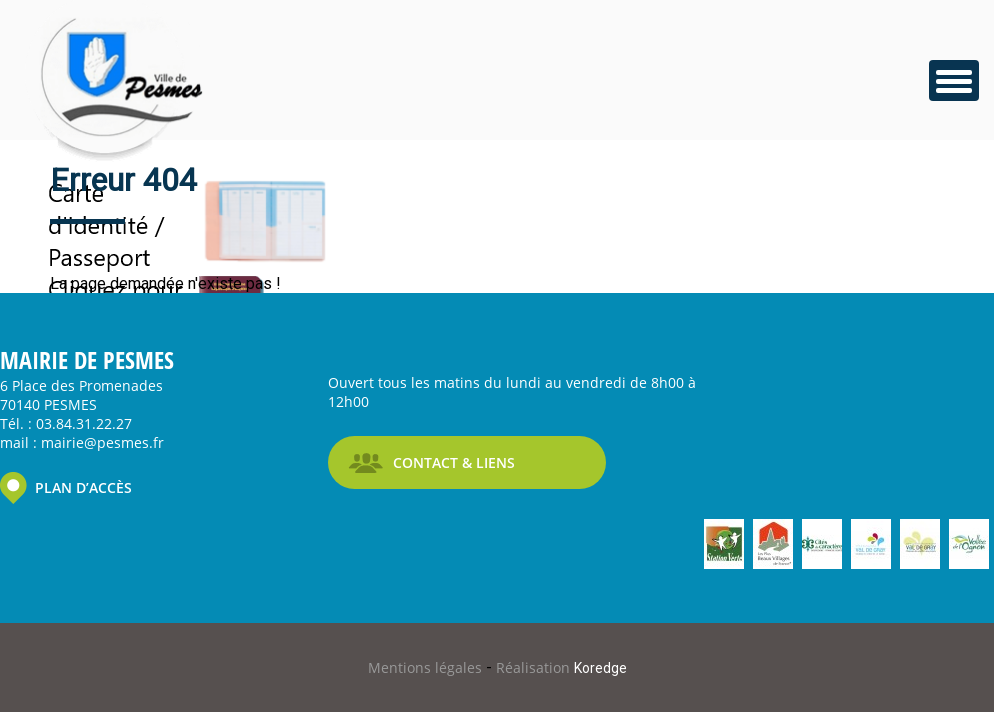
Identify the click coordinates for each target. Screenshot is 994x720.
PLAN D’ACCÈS (83, 487)
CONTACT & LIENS (454, 462)
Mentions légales (427, 667)
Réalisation (561, 667)
